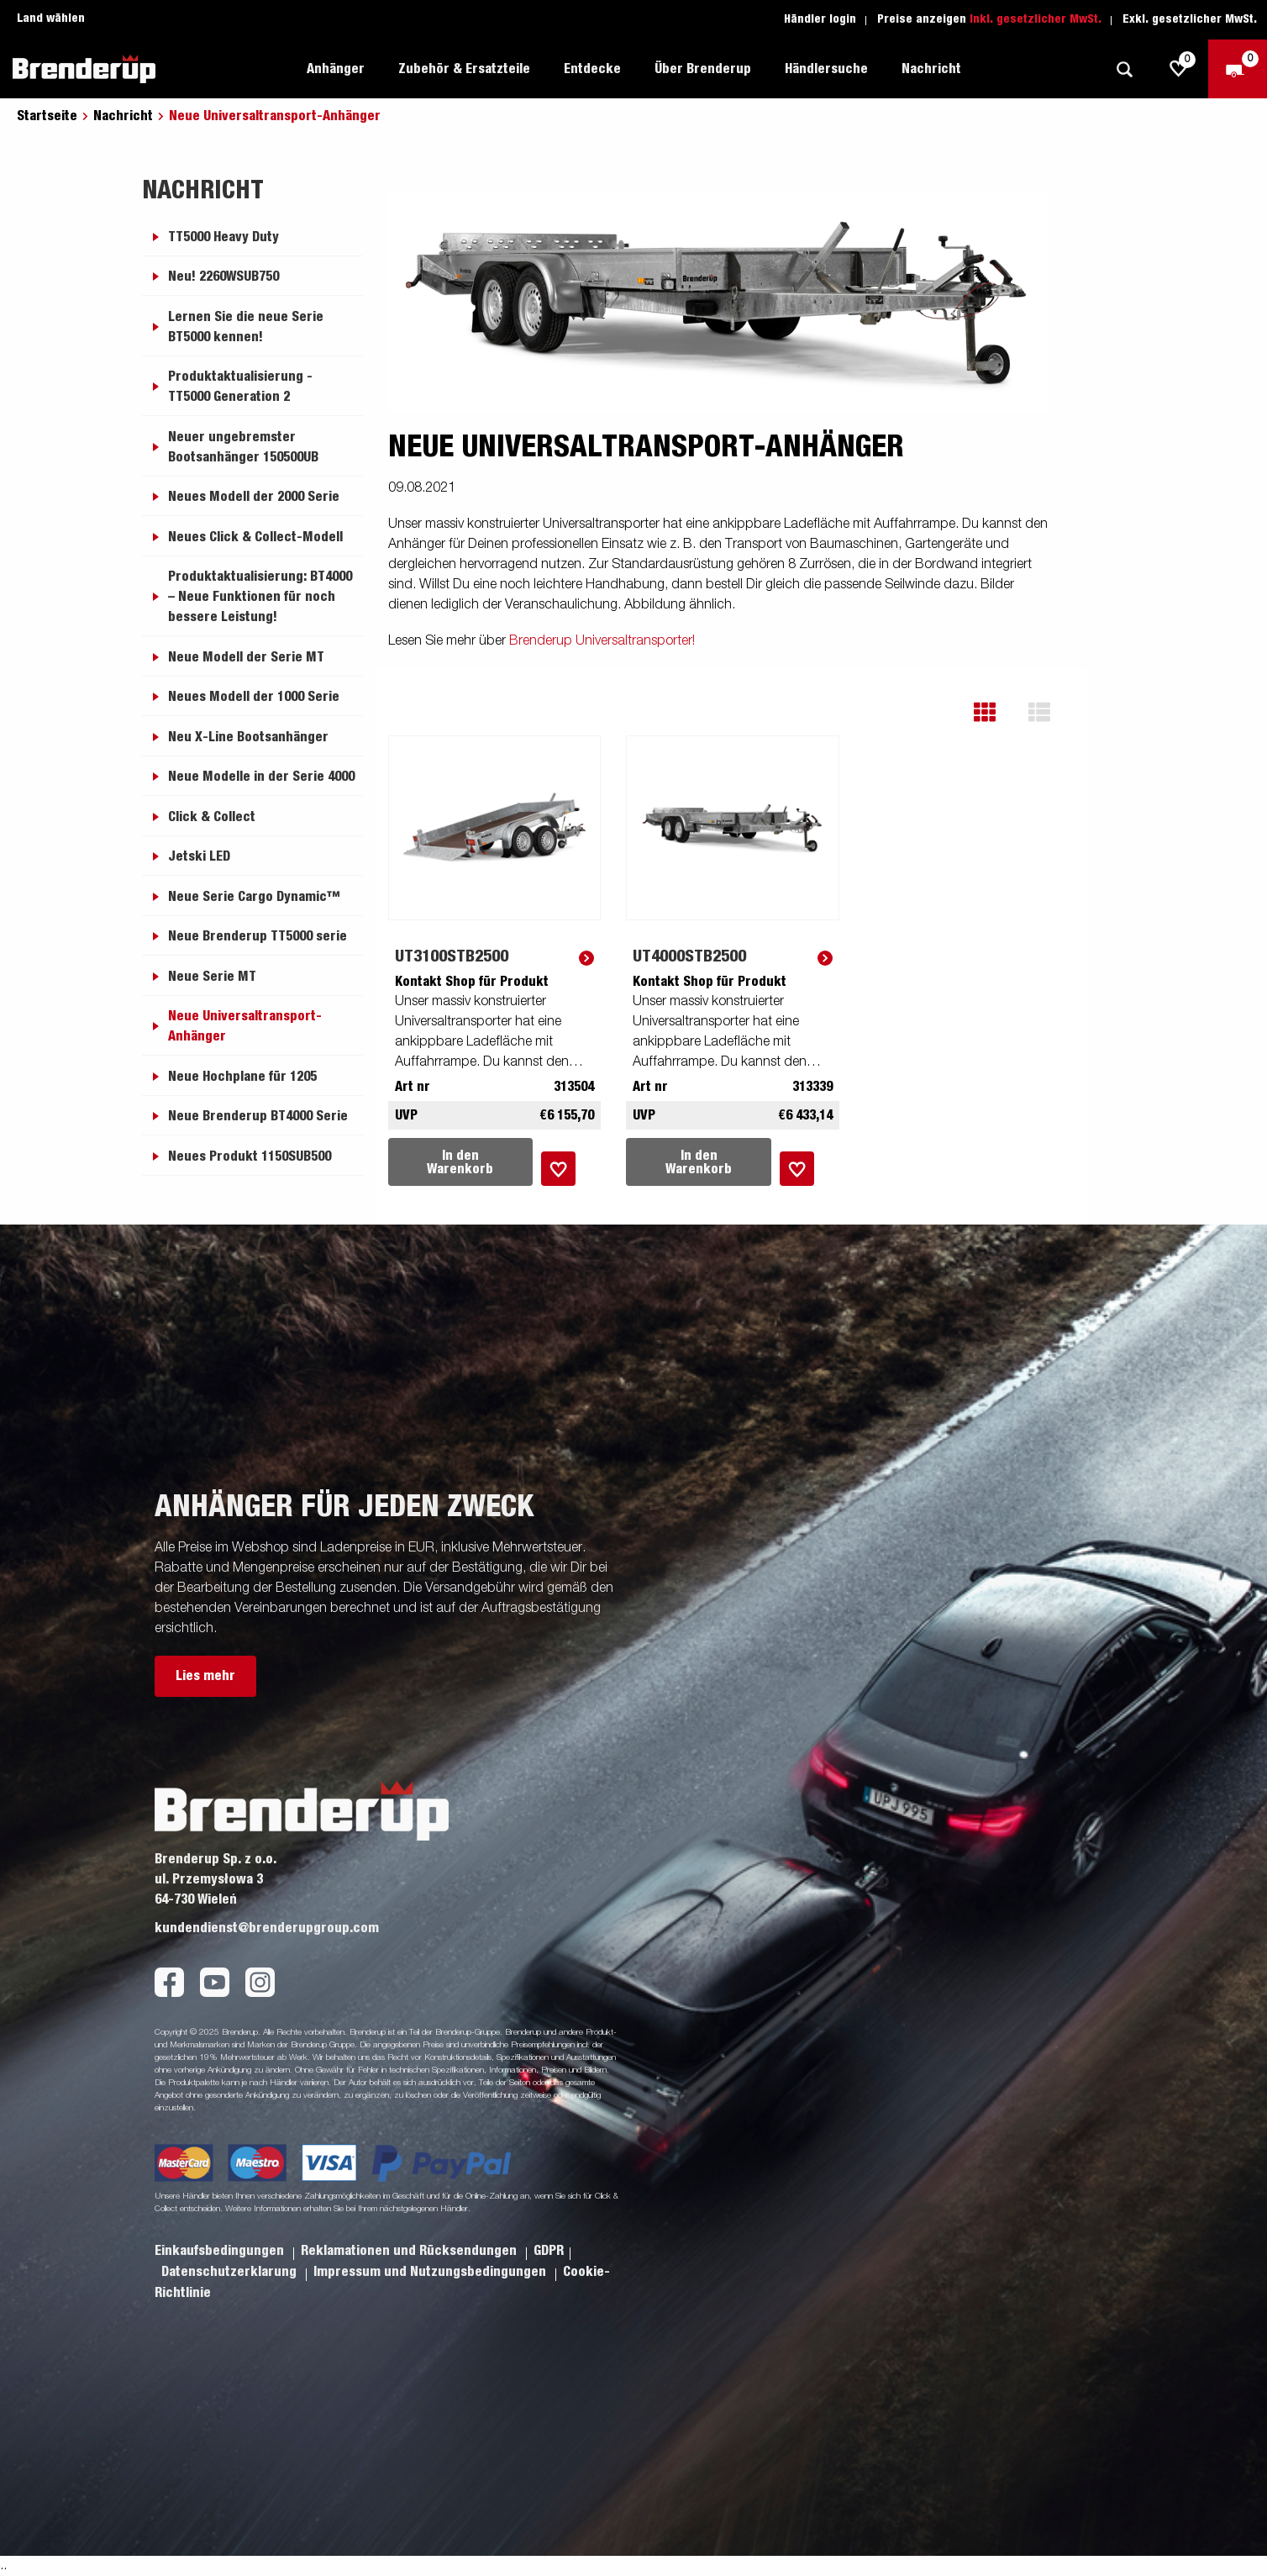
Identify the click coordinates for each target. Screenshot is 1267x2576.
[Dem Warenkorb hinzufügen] (558, 1168)
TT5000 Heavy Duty (223, 237)
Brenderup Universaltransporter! (602, 641)
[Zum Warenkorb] (1237, 69)
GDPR (549, 2250)
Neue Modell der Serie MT (246, 657)
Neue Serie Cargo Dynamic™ (254, 896)
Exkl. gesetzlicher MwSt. (1189, 19)
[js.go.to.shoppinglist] (1178, 69)
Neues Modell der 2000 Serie (253, 496)
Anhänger (336, 69)
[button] (997, 712)
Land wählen (51, 18)
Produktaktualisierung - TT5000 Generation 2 (240, 386)
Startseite (47, 116)
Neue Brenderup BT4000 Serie (258, 1116)
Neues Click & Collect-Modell (255, 537)
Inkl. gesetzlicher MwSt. (1035, 19)
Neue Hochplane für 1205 (242, 1076)
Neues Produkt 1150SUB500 (249, 1156)
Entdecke (592, 69)
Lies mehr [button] (205, 1676)
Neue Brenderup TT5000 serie (257, 936)
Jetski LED (199, 856)
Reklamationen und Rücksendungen (410, 2250)
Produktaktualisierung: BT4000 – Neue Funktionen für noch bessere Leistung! (260, 597)
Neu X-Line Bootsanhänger (248, 737)
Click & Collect (211, 817)
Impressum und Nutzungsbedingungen (431, 2271)
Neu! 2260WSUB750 (223, 276)
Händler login (820, 19)
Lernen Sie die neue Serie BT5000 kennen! (245, 327)
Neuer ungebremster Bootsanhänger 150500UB (243, 447)
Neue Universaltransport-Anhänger (245, 1026)
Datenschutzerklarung (230, 2271)
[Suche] (1124, 69)
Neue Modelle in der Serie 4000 (261, 776)
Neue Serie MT (212, 976)
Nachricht (931, 69)
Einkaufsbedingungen (221, 2250)
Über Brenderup (703, 69)
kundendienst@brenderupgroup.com (267, 1928)
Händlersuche (826, 69)
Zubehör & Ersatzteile (464, 69)
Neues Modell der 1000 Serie (253, 696)
